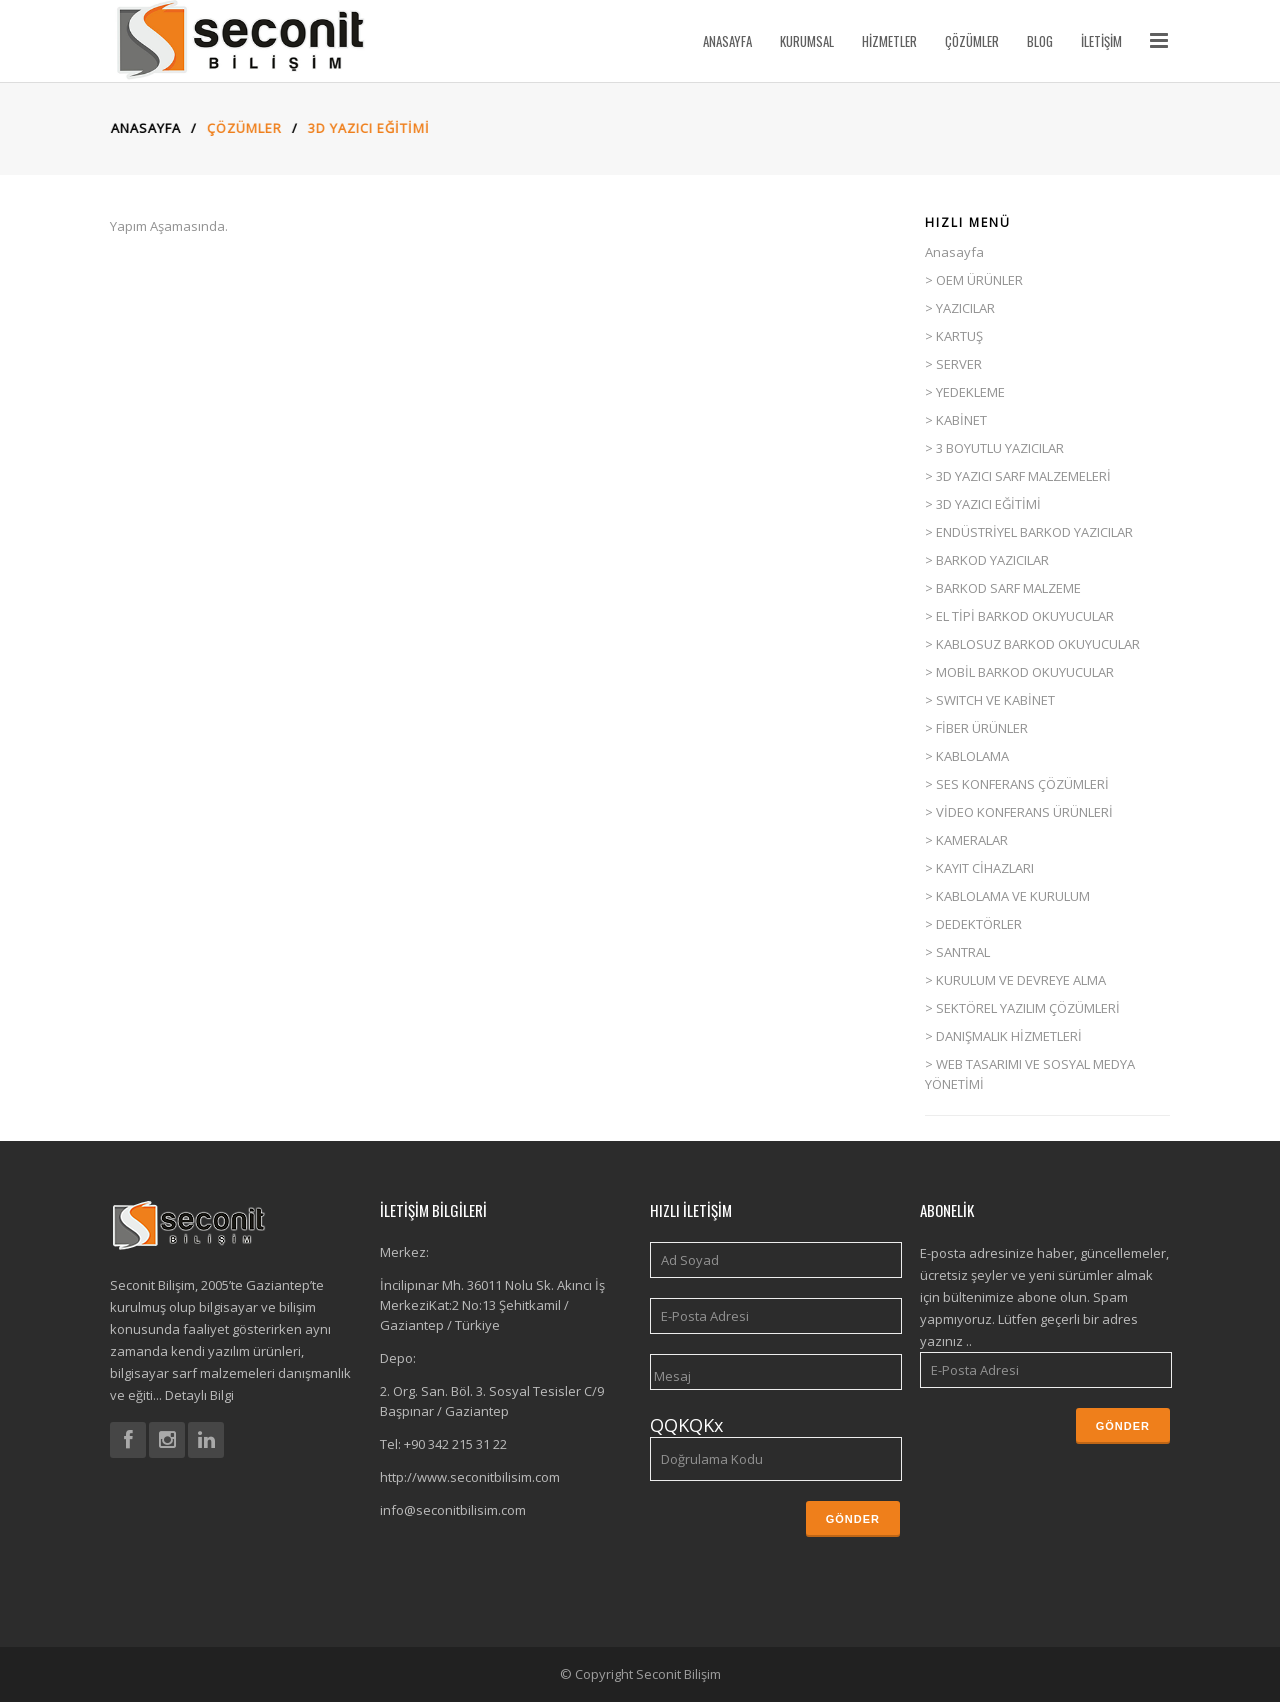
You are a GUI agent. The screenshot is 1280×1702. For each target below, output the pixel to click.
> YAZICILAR (960, 308)
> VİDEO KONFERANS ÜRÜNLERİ (1019, 812)
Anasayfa (139, 128)
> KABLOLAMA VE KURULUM (1007, 896)
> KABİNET (956, 420)
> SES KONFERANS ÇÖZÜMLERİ (1017, 784)
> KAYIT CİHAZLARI (979, 868)
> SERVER (953, 364)
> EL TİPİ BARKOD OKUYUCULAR (1019, 616)
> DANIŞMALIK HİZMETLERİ (1003, 1036)
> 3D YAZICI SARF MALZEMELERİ (1018, 476)
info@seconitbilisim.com (453, 1510)
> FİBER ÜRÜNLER (976, 728)
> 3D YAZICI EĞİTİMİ (983, 504)
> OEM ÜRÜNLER (974, 280)
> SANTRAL (957, 952)
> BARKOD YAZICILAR (987, 560)
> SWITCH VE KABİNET (990, 700)
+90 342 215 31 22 (455, 1444)
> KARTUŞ (954, 336)
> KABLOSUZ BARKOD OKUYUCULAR (1032, 644)
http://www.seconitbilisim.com (470, 1477)
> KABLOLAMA (967, 756)
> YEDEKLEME (965, 392)
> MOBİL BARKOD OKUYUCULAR (1019, 672)
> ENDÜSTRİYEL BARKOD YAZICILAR (1029, 532)
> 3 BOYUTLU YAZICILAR (994, 448)
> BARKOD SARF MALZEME (1003, 588)
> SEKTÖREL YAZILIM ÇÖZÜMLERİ (1022, 1008)
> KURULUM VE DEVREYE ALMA (1015, 980)
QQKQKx (686, 1425)
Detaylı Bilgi (198, 1395)
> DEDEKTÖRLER (973, 924)
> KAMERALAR (966, 840)
